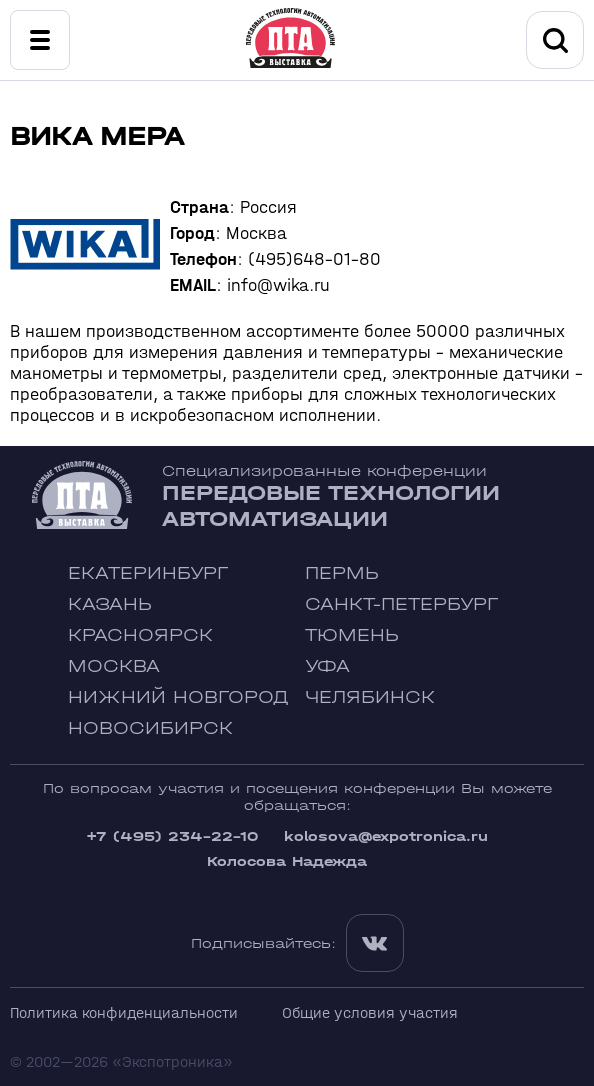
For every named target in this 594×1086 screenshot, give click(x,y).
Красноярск (140, 635)
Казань (110, 604)
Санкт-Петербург (401, 604)
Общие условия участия (370, 1012)
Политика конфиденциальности (124, 1012)
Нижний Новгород (178, 697)
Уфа (327, 666)
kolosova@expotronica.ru (386, 836)
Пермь (342, 573)
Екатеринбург (148, 573)
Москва (114, 666)
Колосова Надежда (287, 861)
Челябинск (370, 697)
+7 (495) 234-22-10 (172, 836)
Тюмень (352, 635)
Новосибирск (150, 728)
